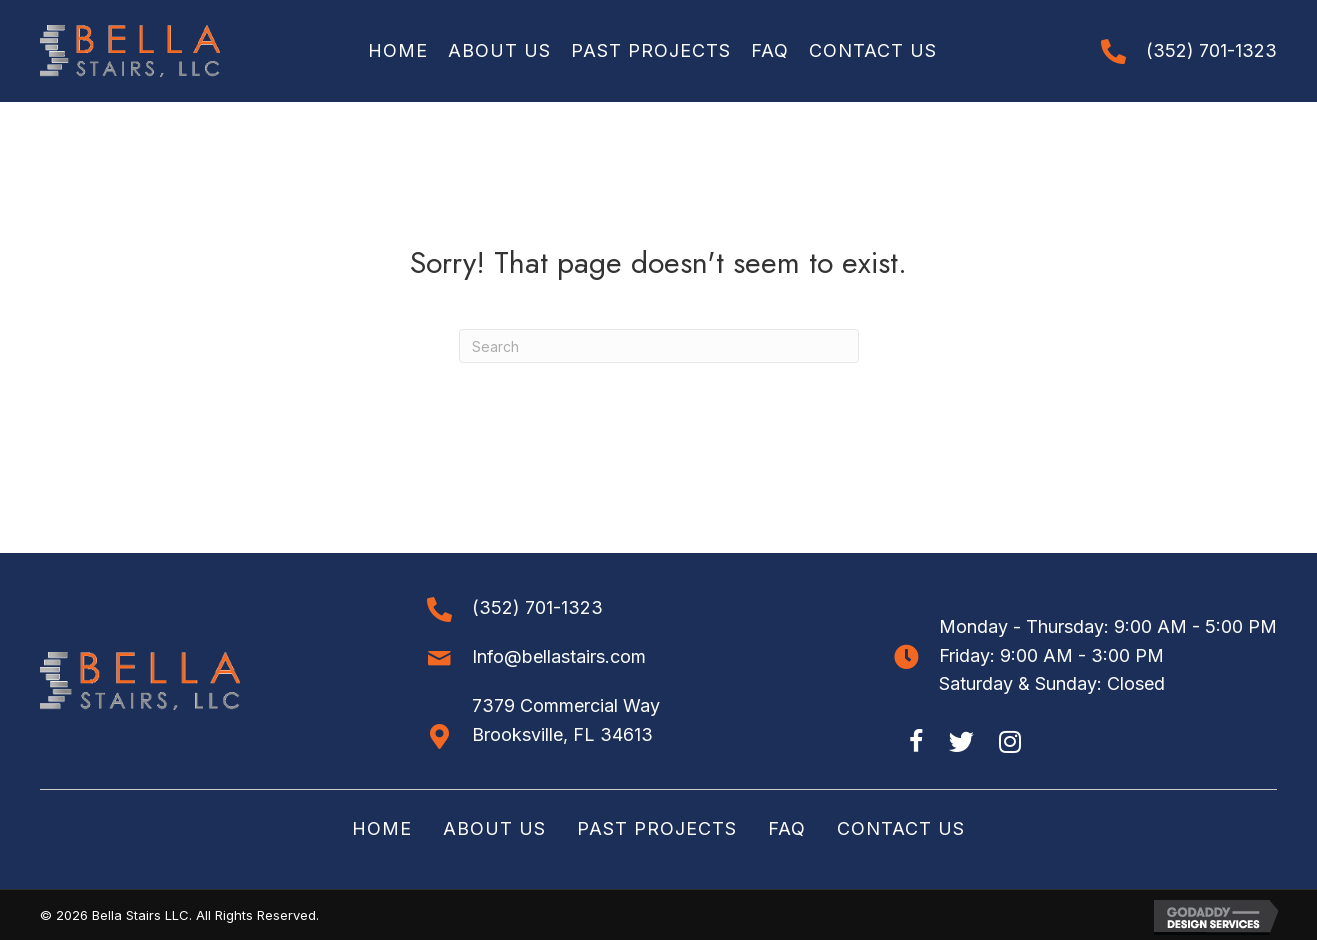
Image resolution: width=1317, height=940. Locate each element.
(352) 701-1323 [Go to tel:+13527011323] (1211, 50)
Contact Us (901, 828)
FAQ (787, 828)
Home (382, 828)
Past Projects (657, 828)
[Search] (659, 346)
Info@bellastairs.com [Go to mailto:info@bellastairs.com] (559, 656)
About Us (494, 828)
